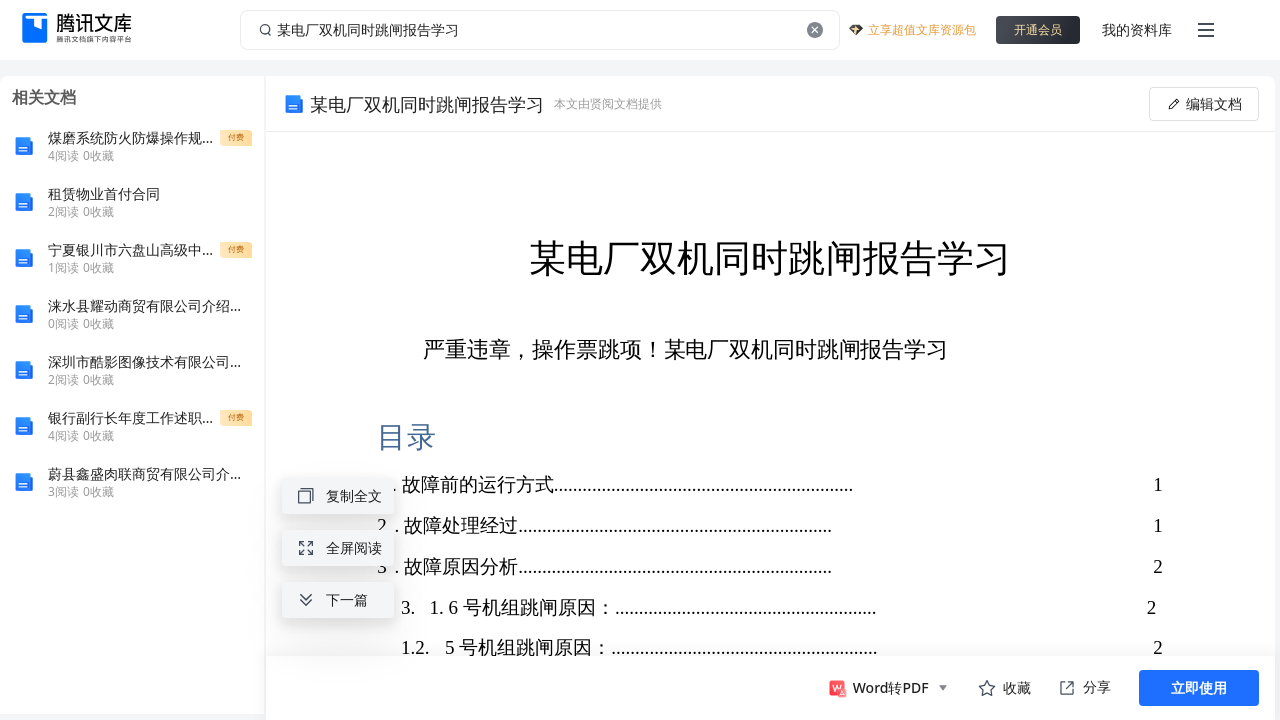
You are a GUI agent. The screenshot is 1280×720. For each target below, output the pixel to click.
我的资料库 (1137, 29)
